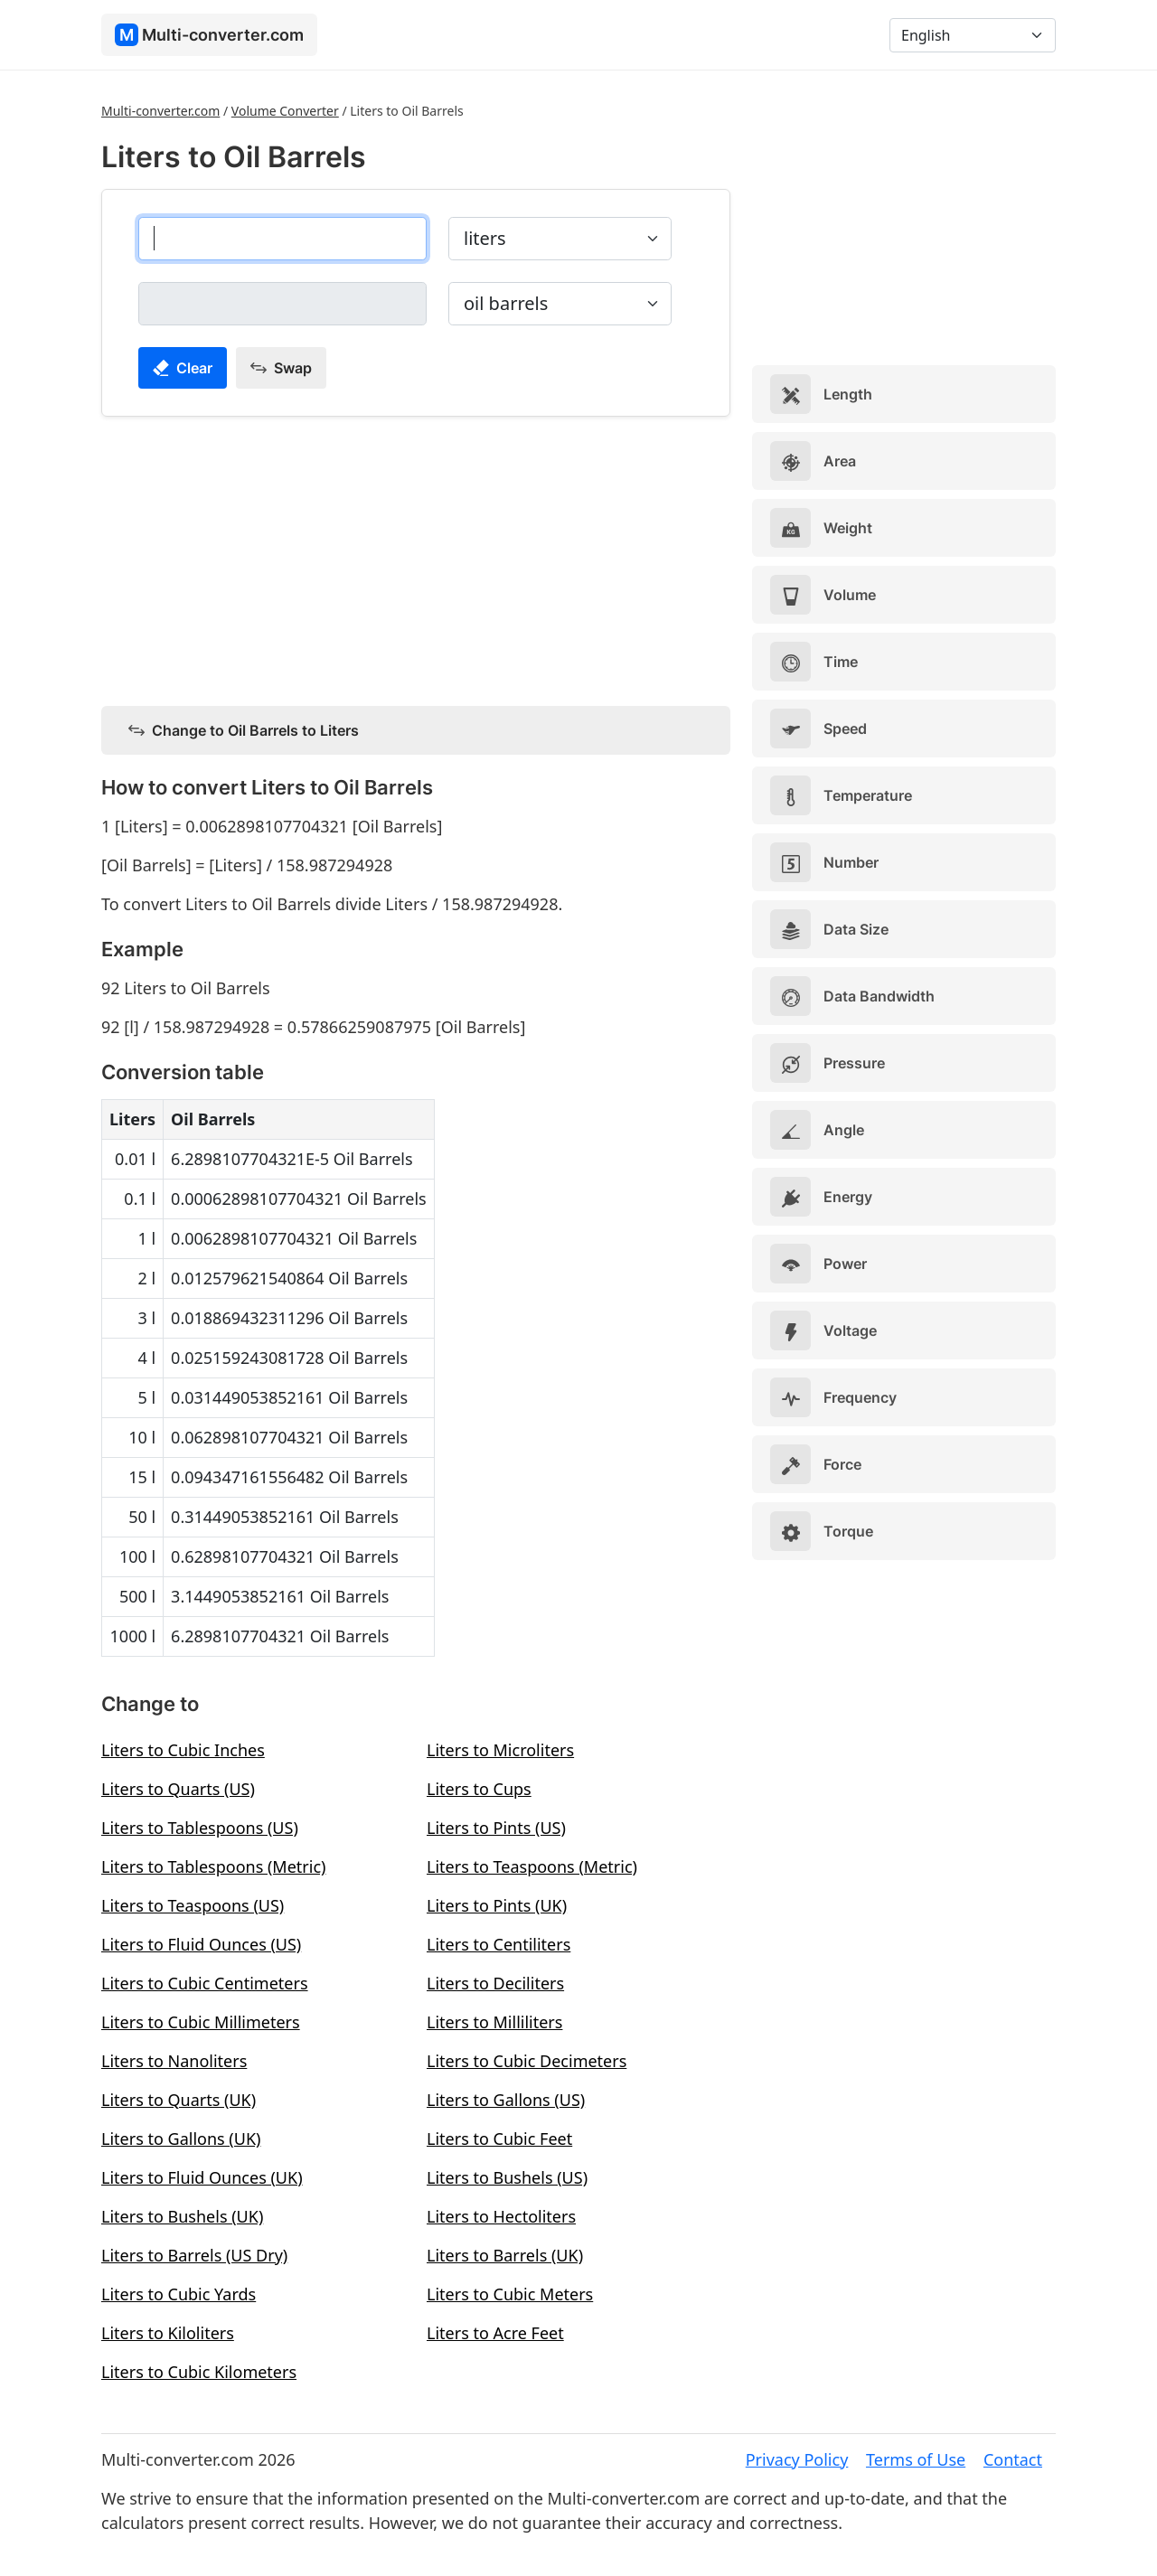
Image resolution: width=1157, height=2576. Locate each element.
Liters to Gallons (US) (506, 2100)
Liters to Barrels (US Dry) (194, 2255)
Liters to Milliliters (494, 2022)
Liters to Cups (479, 1789)
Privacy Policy (797, 2459)
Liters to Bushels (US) (507, 2177)
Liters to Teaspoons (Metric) (532, 1866)
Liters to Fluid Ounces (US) (201, 1944)
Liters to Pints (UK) (497, 1905)
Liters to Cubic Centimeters (204, 1983)
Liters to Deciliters (495, 1983)
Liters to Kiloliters (167, 2333)
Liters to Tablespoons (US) (199, 1827)
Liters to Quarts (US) (178, 1789)
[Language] (972, 35)
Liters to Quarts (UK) (178, 2100)
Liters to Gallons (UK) (180, 2138)
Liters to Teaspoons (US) (192, 1905)
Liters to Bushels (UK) (182, 2216)
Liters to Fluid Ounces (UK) (202, 2177)
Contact (1012, 2459)
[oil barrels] (282, 303)
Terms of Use (915, 2459)
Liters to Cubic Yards (178, 2294)
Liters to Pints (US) (496, 1827)
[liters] (282, 238)
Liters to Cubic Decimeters (526, 2061)
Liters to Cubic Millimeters (200, 2022)
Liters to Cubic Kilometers (198, 2372)
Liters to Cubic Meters (510, 2294)
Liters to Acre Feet (495, 2333)
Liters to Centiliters (498, 1944)
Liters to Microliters (500, 1750)
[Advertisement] (415, 557)
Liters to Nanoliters (174, 2061)
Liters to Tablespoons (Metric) (213, 1866)
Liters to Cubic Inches (183, 1750)
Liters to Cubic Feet (499, 2138)
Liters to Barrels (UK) (505, 2255)
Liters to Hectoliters (501, 2216)
